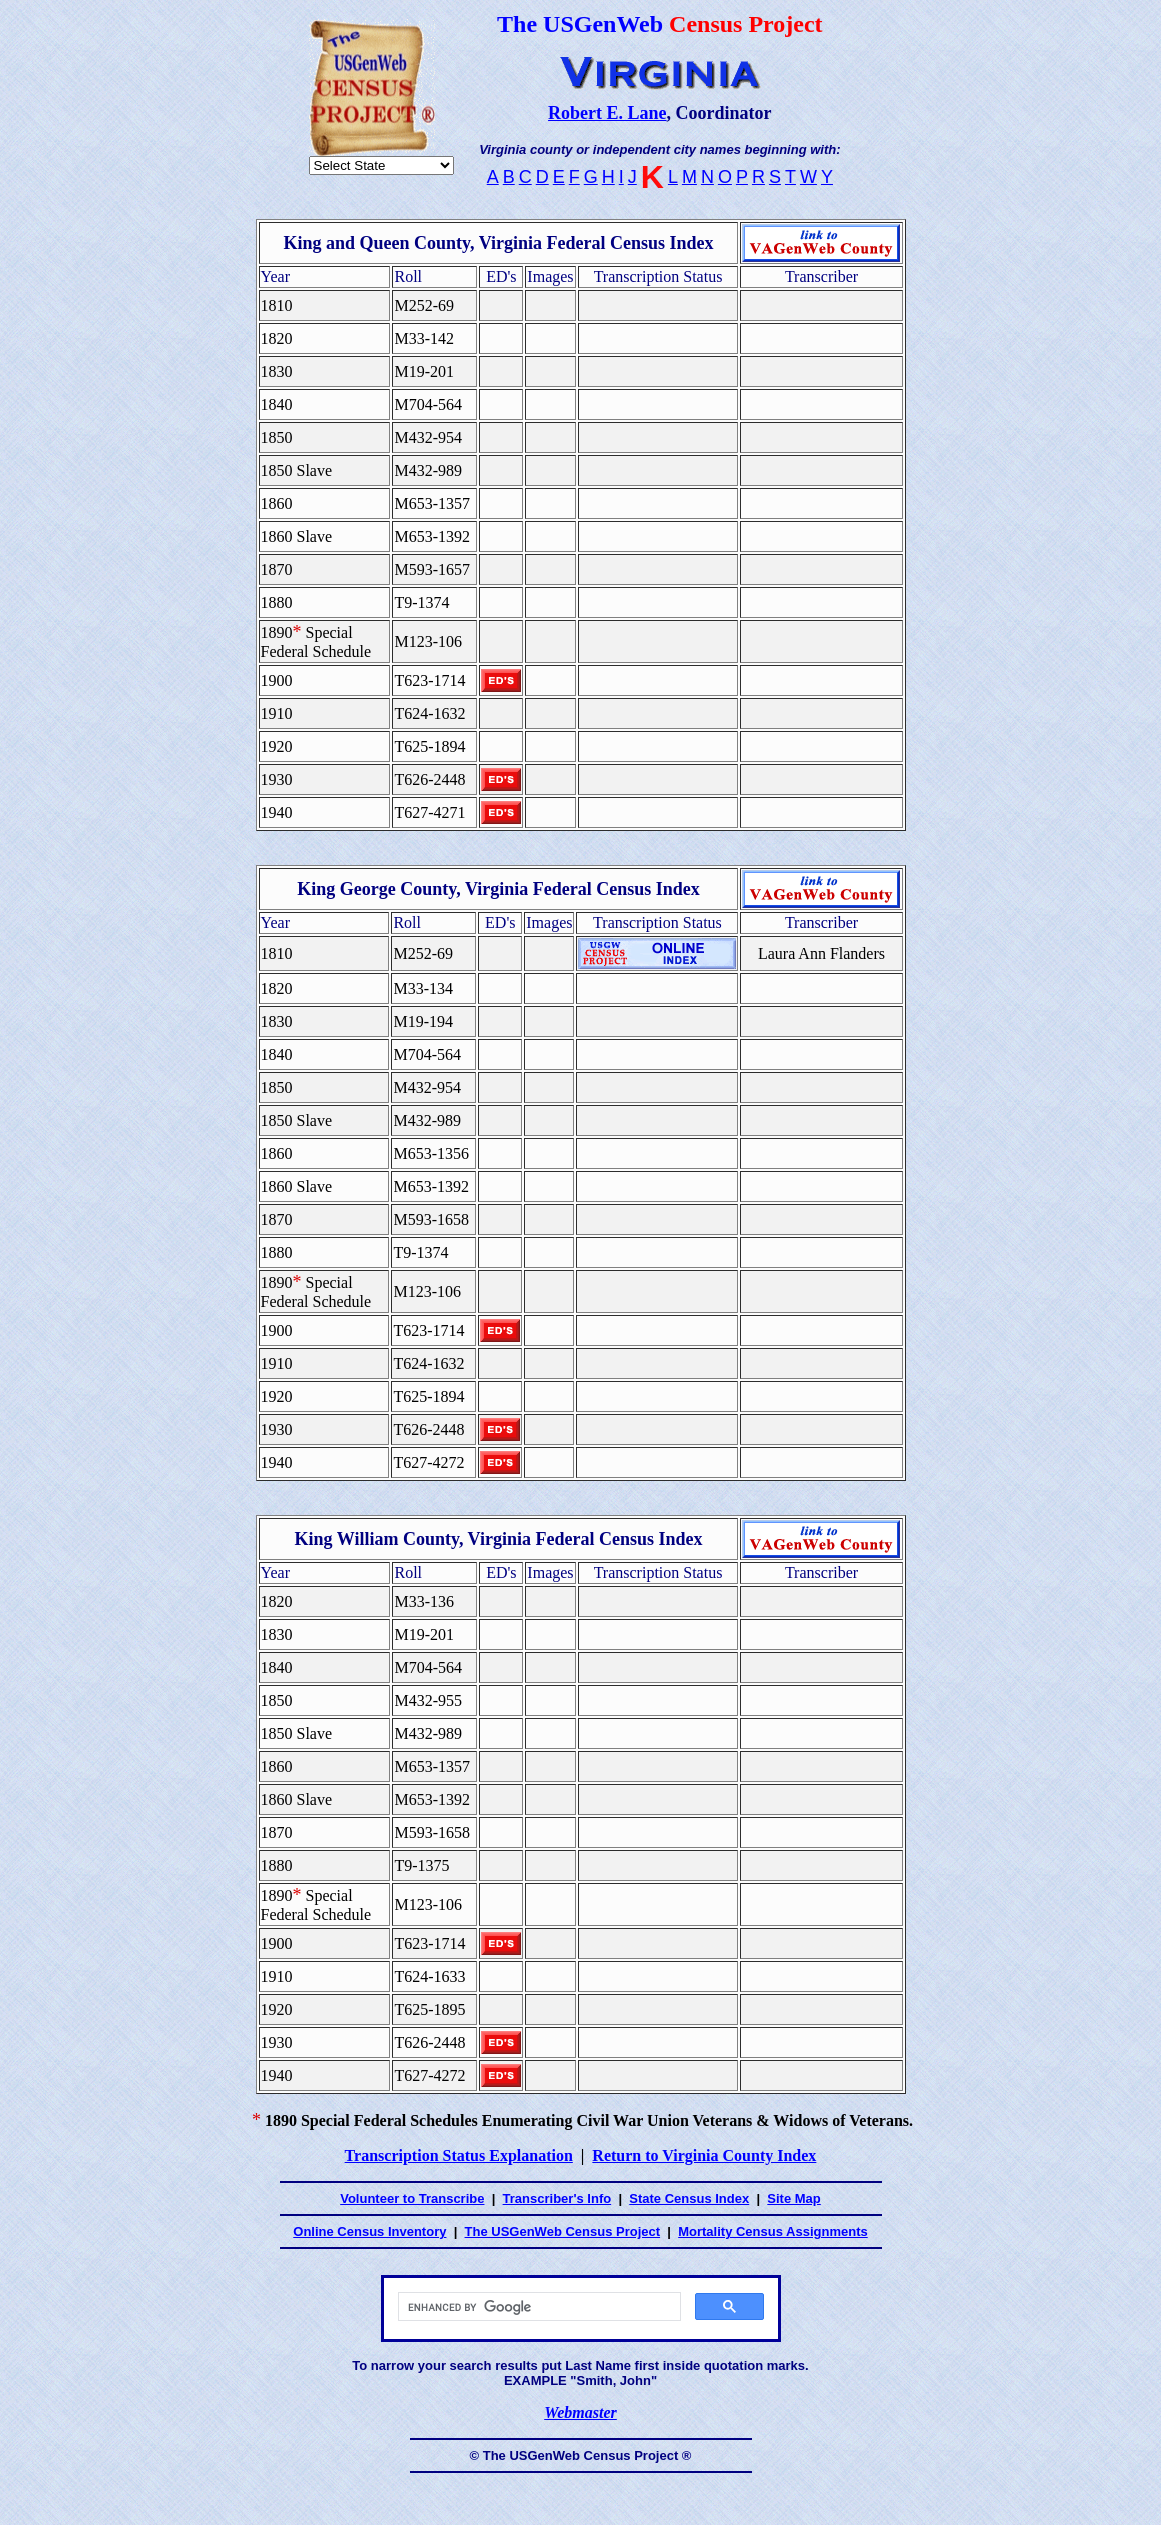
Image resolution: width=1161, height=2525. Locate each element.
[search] (537, 2307)
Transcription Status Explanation (459, 2155)
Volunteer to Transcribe (412, 2198)
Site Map (793, 2198)
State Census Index (689, 2198)
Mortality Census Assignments (773, 2231)
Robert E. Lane (607, 113)
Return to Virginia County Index (704, 2155)
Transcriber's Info (557, 2198)
